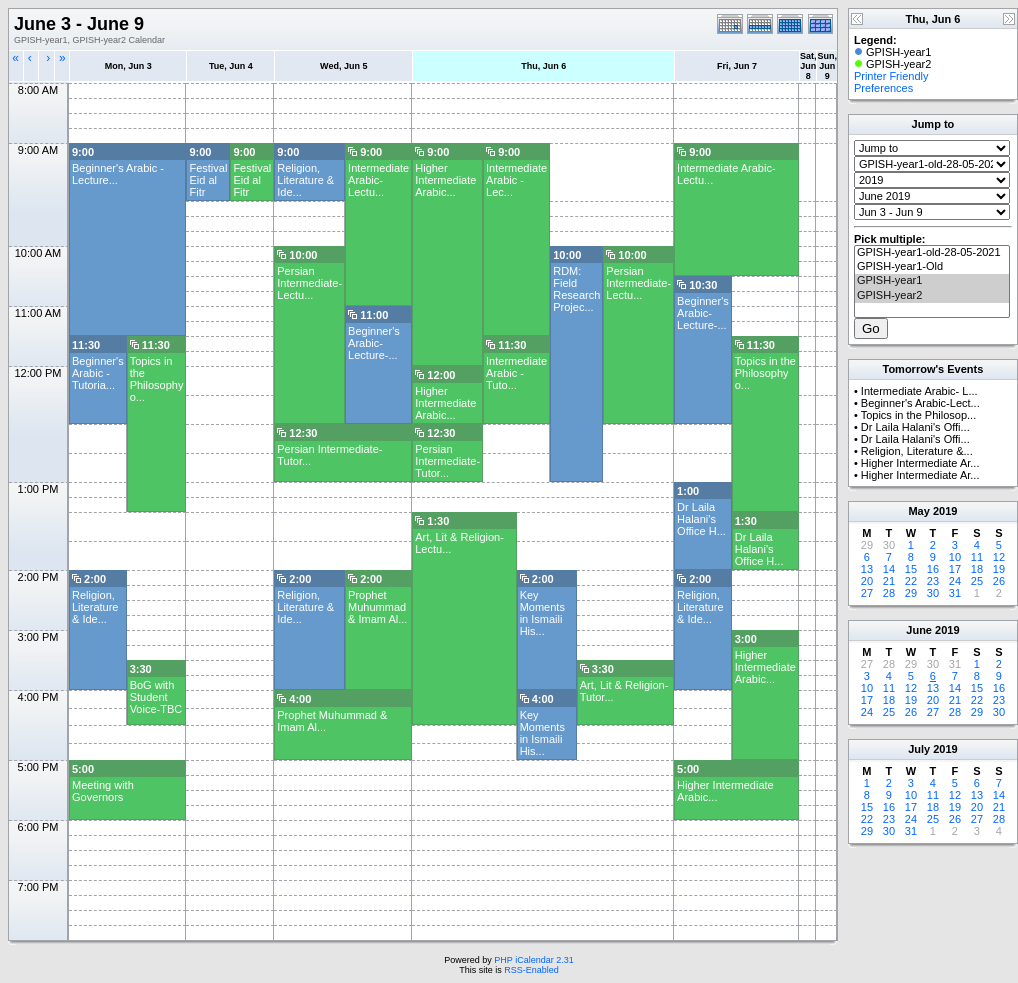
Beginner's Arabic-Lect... (920, 403)
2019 (945, 511)
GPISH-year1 (932, 281)
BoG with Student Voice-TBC (156, 697)
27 (867, 593)
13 (867, 569)
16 (933, 569)
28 (889, 593)
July (919, 749)
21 (889, 581)
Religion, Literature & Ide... (305, 180)
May (918, 511)
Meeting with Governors (103, 791)
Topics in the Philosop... (919, 415)
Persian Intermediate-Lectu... (309, 283)
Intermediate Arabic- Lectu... (378, 180)
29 (911, 593)
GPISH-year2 (932, 296)
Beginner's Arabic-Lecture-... (703, 313)
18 (977, 569)
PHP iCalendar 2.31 (533, 960)
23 (933, 581)
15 (911, 569)
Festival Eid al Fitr (208, 180)
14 (889, 569)
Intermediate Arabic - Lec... (516, 180)
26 (999, 581)
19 (999, 569)
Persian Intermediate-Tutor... (447, 461)
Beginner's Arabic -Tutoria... (98, 373)
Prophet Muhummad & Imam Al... (377, 607)
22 (911, 581)
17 (955, 569)
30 (933, 593)
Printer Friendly (891, 76)
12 (999, 557)
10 (955, 557)
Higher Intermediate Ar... (920, 463)
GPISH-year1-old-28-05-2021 (932, 253)
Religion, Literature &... (917, 451)
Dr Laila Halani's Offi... (915, 427)
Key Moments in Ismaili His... (542, 613)
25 (977, 581)
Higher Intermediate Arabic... (445, 180)
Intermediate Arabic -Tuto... (516, 373)
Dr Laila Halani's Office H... (701, 519)
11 (977, 557)
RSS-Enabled (531, 970)
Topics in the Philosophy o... (157, 379)
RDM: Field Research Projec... (576, 289)
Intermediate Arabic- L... (919, 391)
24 (955, 581)
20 (867, 581)
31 (955, 593)
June (919, 630)
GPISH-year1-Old (932, 267)
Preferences (883, 88)
